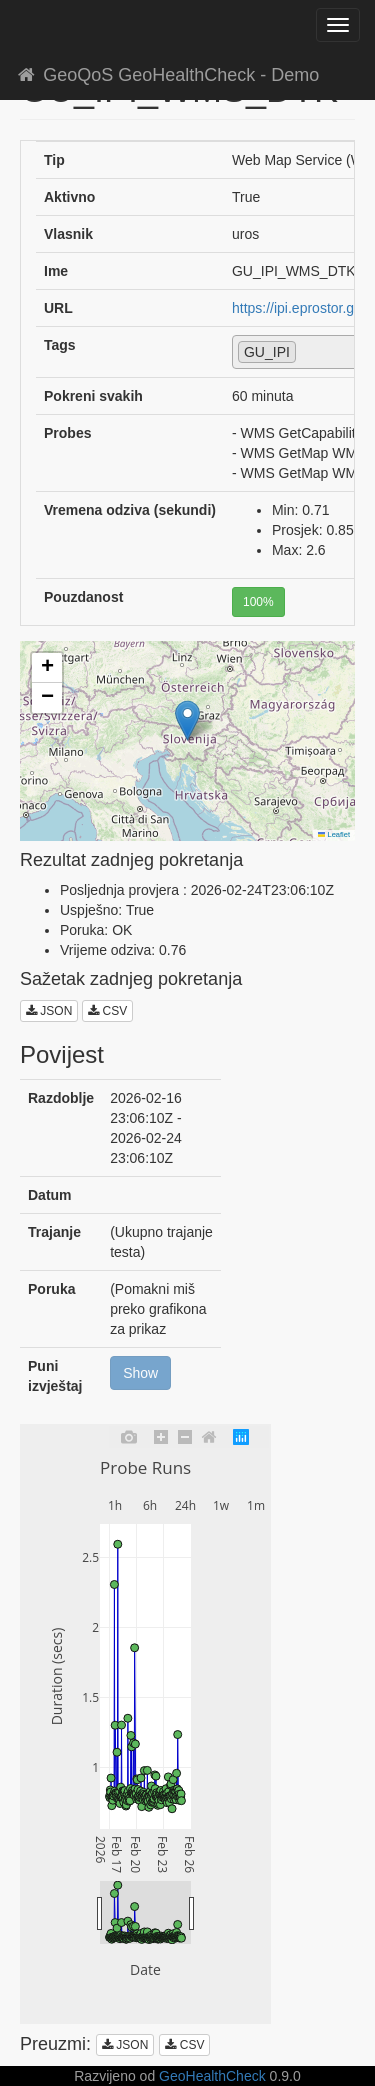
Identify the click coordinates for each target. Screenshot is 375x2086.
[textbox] (306, 351)
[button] (187, 720)
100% (258, 602)
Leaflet (334, 834)
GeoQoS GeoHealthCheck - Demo (167, 75)
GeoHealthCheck (212, 2076)
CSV (107, 1011)
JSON (49, 1011)
